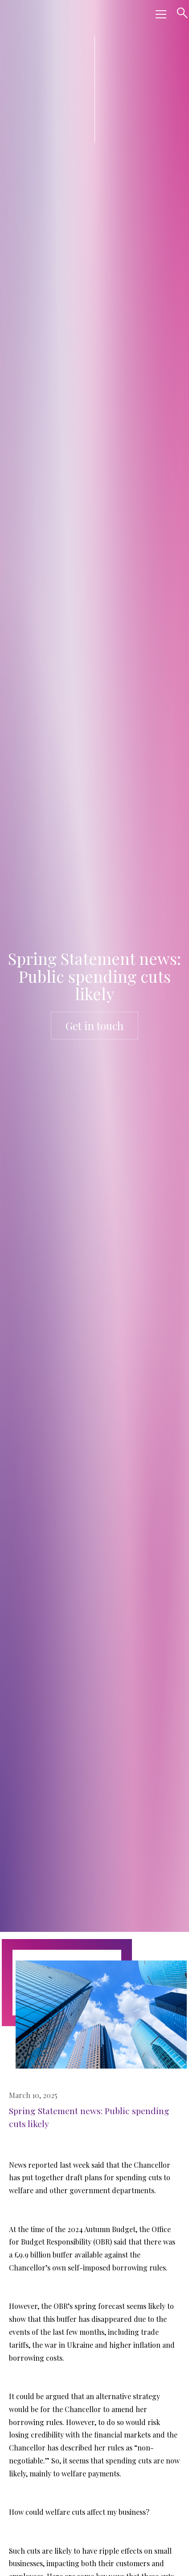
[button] (159, 14)
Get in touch (94, 1025)
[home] (76, 14)
